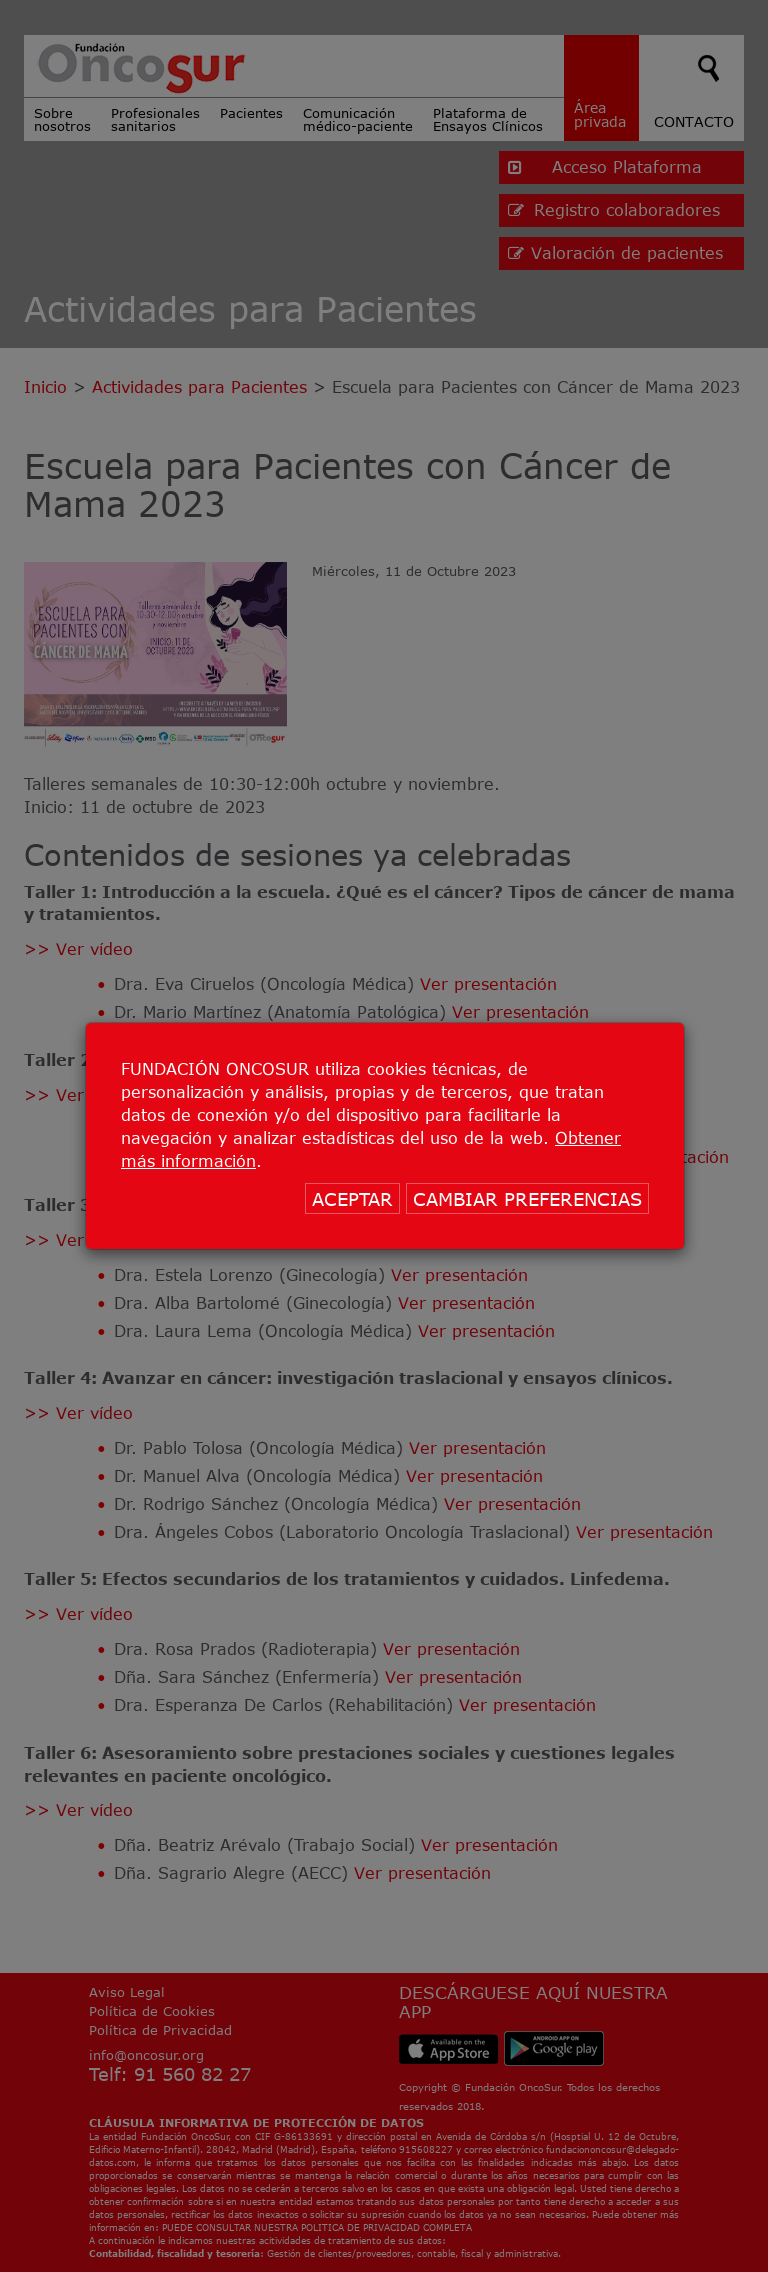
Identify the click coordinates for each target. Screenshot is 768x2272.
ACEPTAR (352, 1199)
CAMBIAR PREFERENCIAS (527, 1199)
